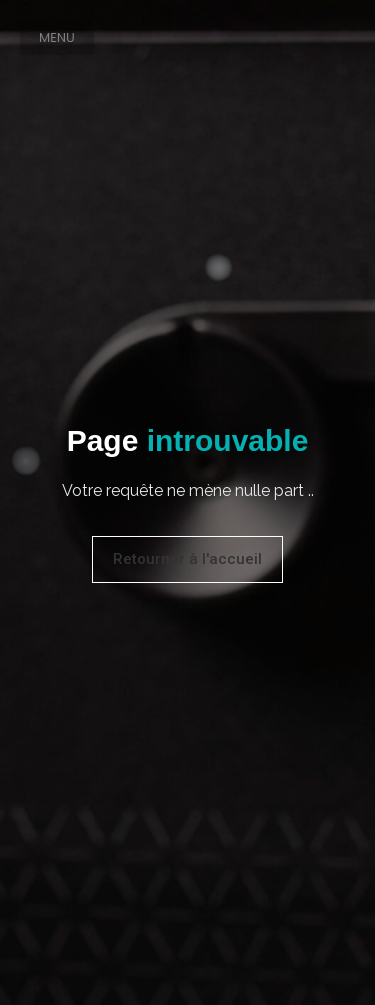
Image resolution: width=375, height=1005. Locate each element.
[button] (57, 37)
